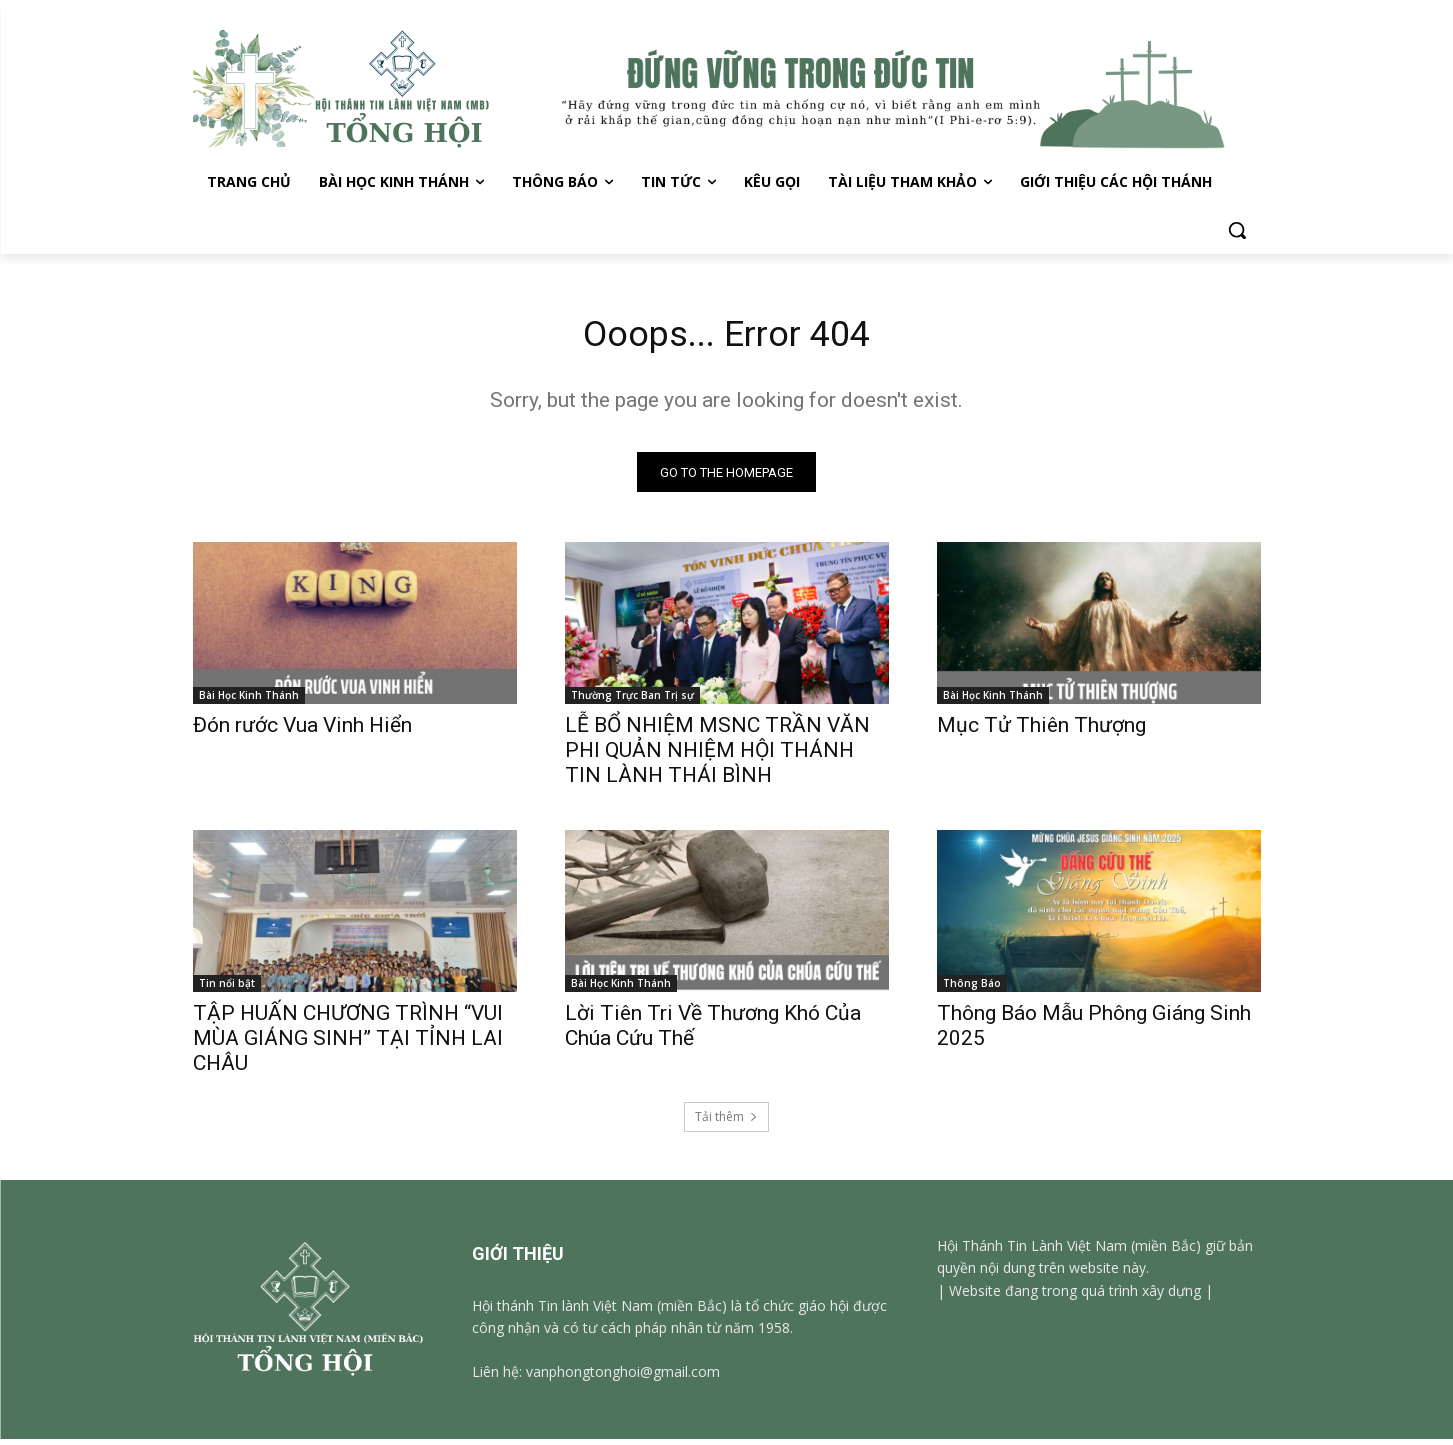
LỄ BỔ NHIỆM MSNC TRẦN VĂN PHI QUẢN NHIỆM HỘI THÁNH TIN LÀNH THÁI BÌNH (717, 756)
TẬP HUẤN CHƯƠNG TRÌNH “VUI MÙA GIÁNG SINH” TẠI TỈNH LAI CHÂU (348, 1044)
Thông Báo (972, 989)
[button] (1237, 230)
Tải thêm (726, 1122)
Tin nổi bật (227, 989)
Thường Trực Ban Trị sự (632, 701)
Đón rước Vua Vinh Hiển (302, 731)
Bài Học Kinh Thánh (249, 701)
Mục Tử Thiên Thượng (1041, 731)
